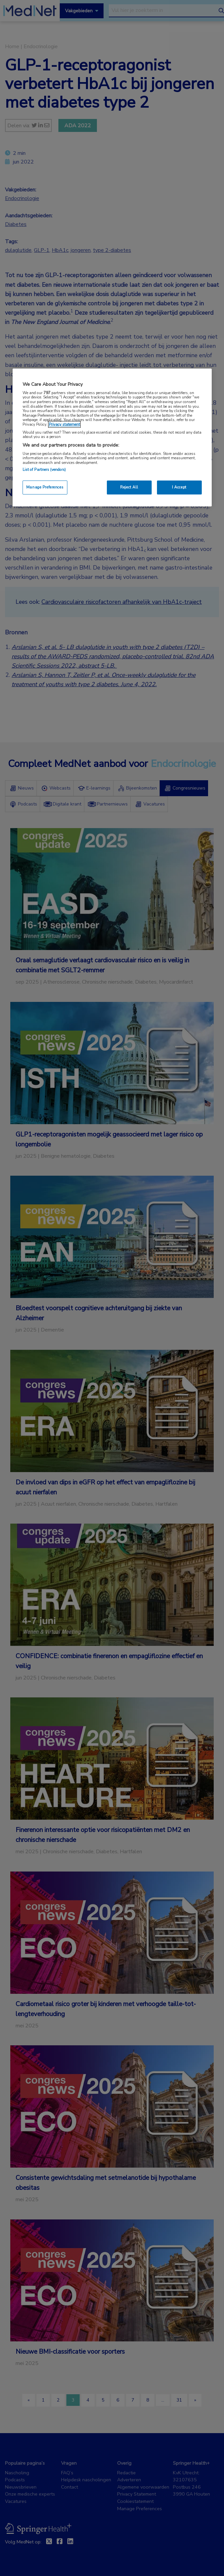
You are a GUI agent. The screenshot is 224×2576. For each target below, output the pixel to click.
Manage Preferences (44, 487)
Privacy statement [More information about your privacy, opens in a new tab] (64, 424)
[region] (112, 437)
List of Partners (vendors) (44, 469)
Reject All (129, 487)
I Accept (179, 487)
